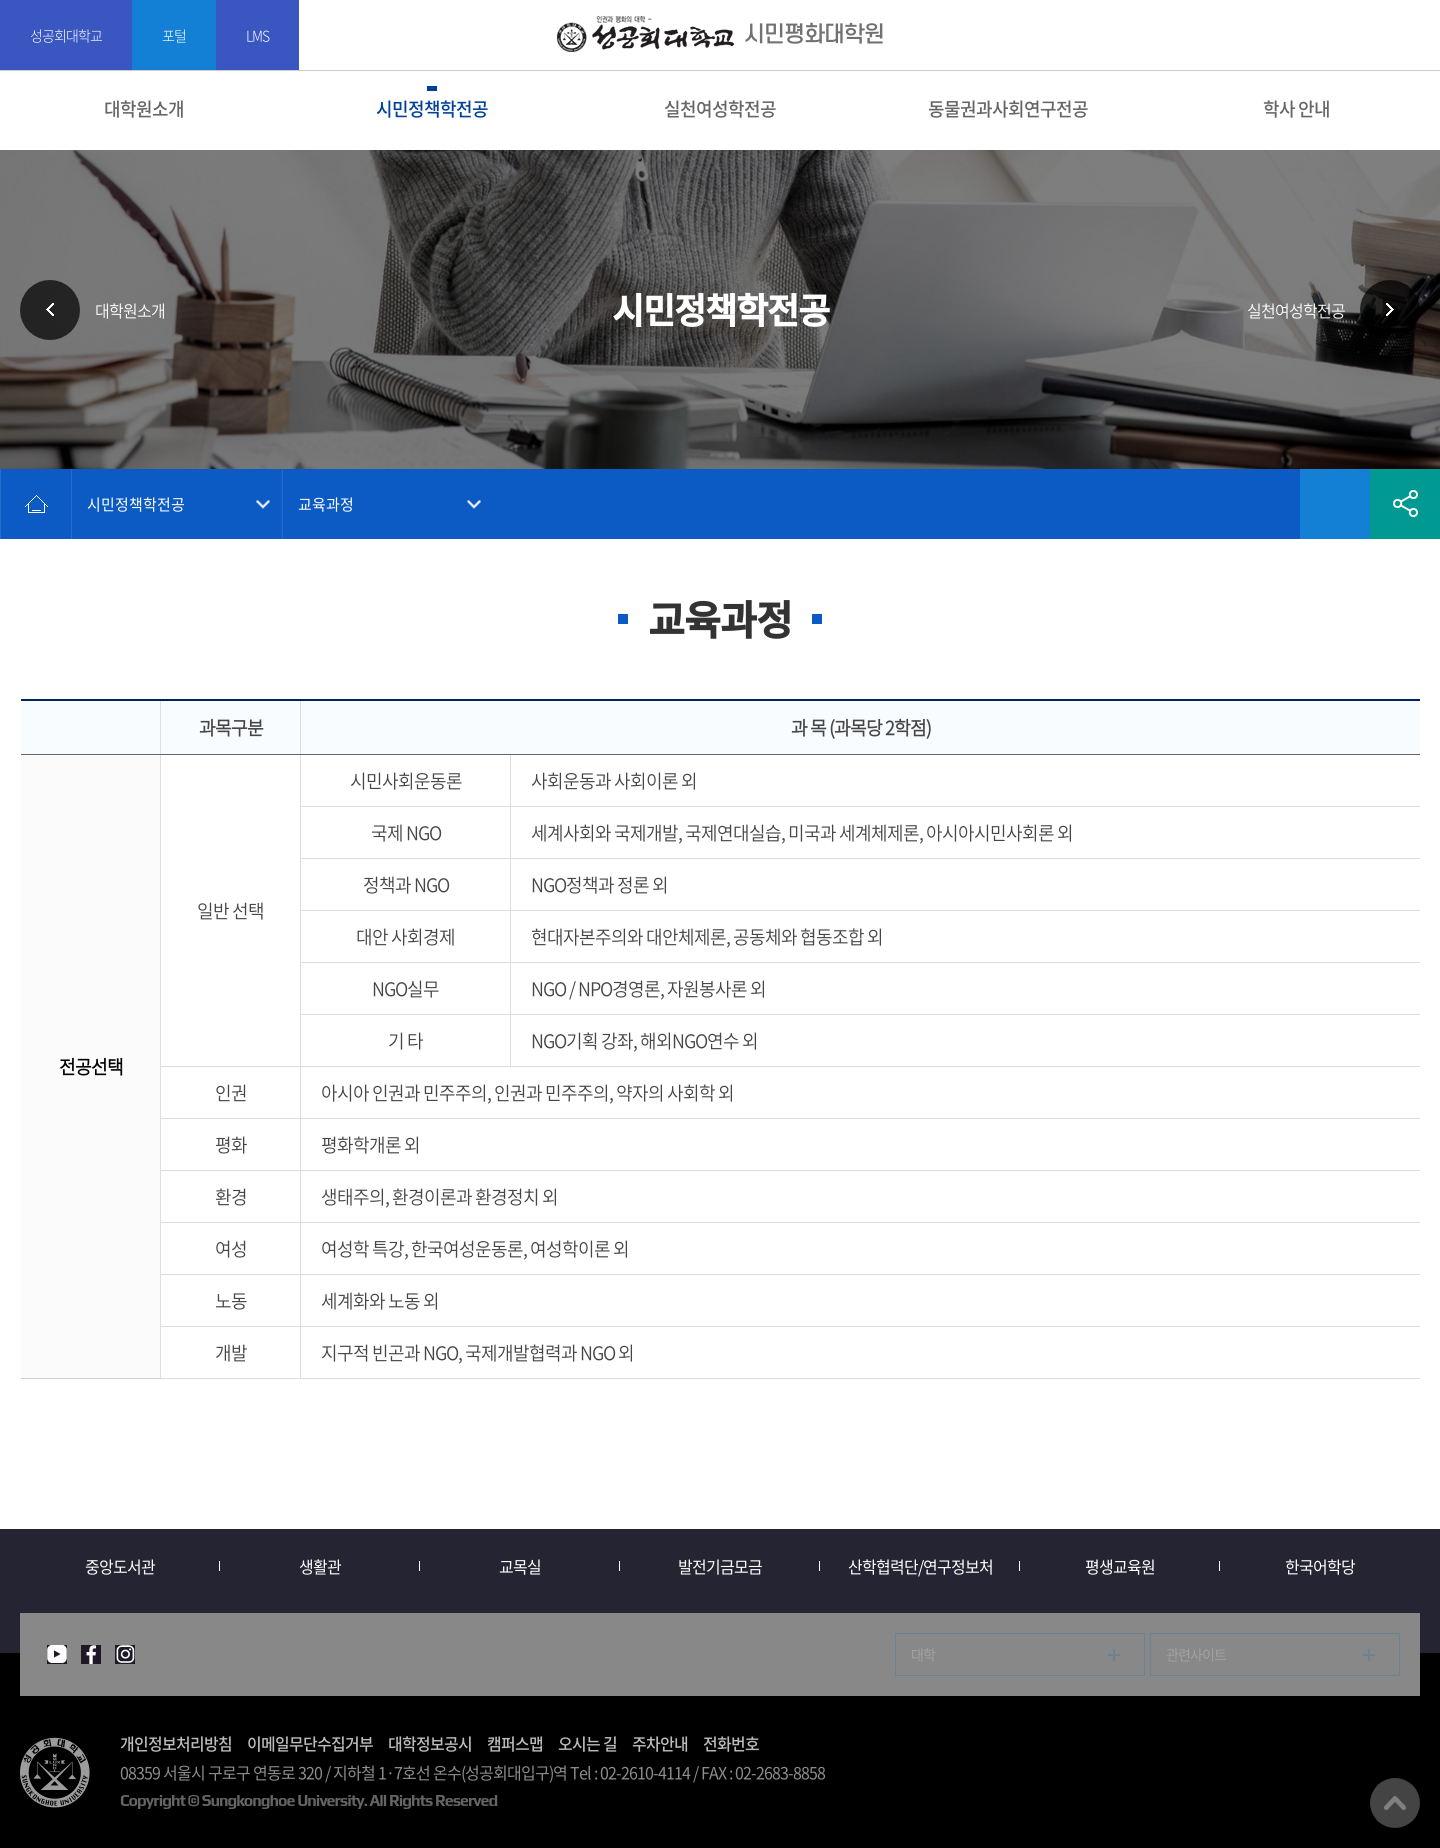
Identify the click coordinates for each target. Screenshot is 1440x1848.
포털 (174, 35)
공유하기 (1405, 504)
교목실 (520, 1566)
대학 (923, 1654)
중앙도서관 (120, 1566)
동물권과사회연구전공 (1008, 108)
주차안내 (660, 1743)
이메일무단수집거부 (310, 1743)
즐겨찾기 (1335, 504)
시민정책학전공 (432, 108)
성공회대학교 (66, 35)
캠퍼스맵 (515, 1743)
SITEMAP (1412, 35)
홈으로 (36, 504)
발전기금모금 (720, 1566)
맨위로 (1395, 1803)
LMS (257, 35)
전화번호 (731, 1743)
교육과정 (326, 504)
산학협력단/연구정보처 (920, 1566)
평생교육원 (1120, 1566)
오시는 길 (587, 1743)
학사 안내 (1296, 108)
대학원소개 (144, 108)
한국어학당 (1320, 1566)
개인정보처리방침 (176, 1743)
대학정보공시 (430, 1743)
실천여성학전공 (720, 108)
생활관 (320, 1566)
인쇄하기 (1265, 504)
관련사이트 (1196, 1654)
